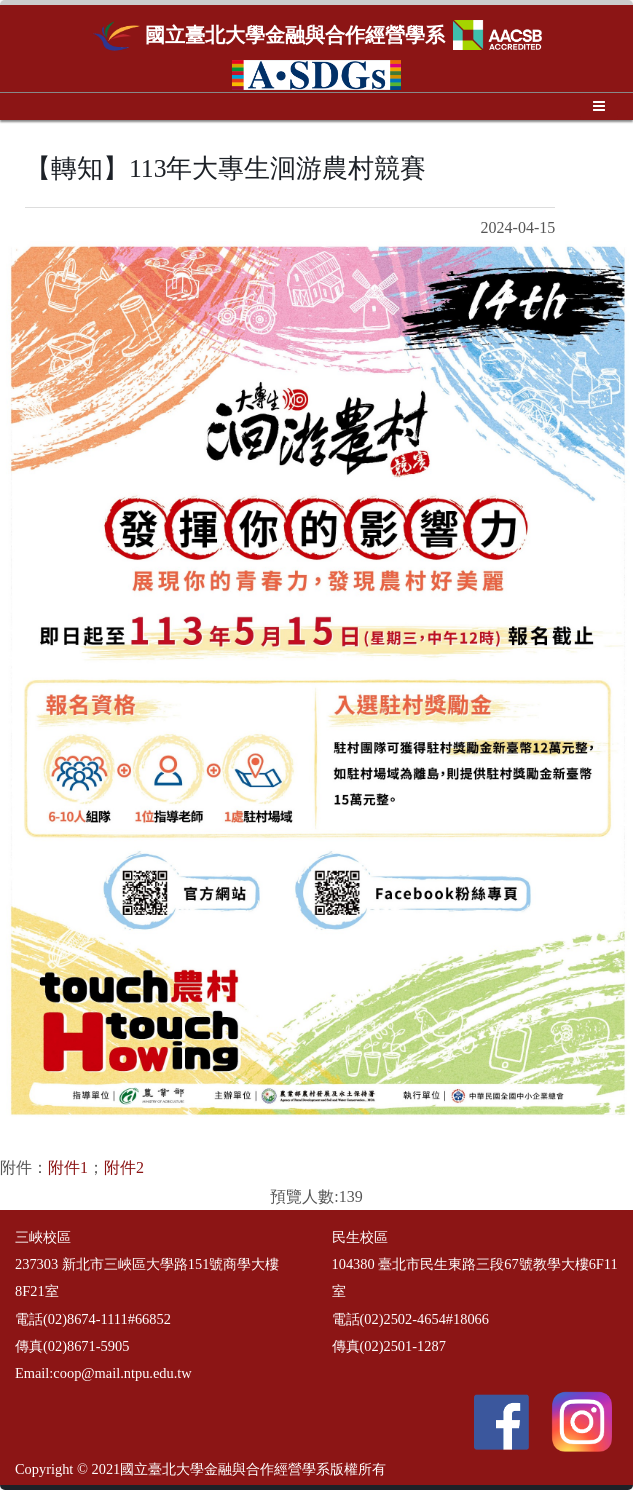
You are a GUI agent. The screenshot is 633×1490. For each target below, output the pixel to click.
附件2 (124, 1167)
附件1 (68, 1167)
